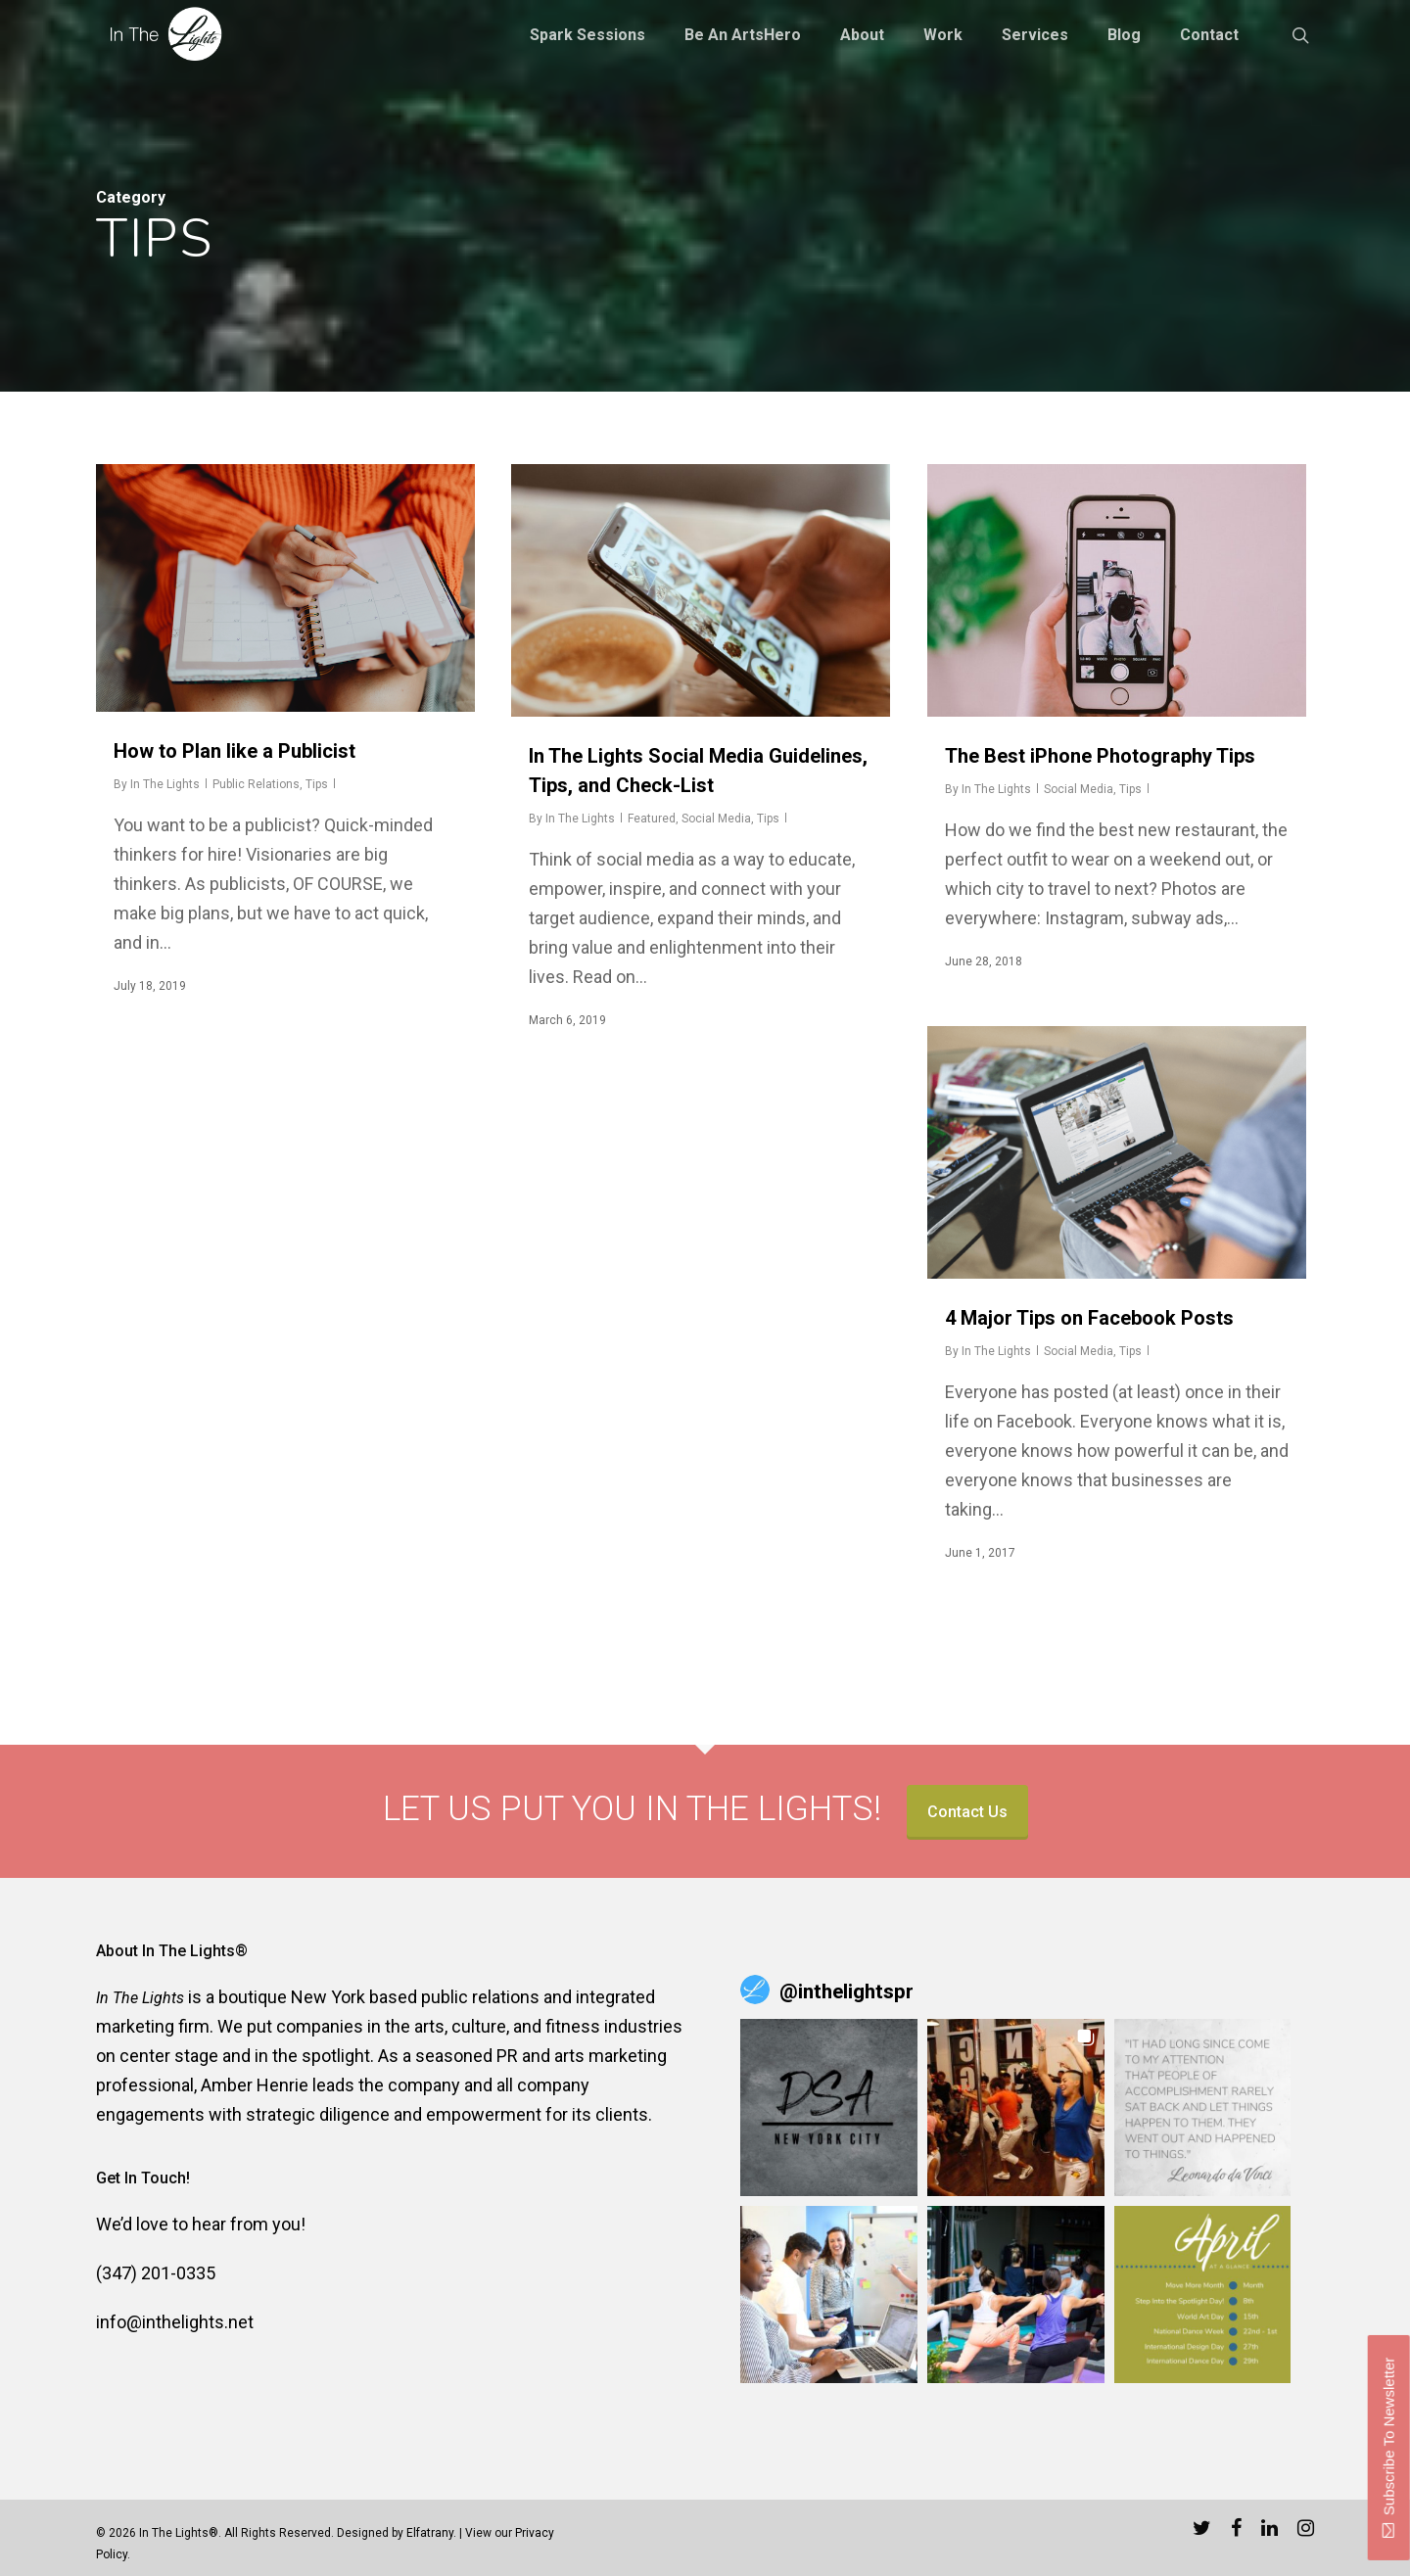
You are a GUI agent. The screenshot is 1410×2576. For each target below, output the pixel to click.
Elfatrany (429, 2533)
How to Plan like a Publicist (234, 751)
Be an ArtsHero (742, 35)
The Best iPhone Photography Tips (1100, 756)
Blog (1124, 35)
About (862, 35)
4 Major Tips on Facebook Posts (1089, 1318)
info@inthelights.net (175, 2322)
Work (943, 35)
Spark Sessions (587, 35)
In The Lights (165, 784)
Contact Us (967, 1812)
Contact (1209, 35)
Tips (317, 784)
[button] (828, 2107)
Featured (652, 818)
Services (1035, 35)
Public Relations (256, 784)
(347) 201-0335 (155, 2273)
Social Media (716, 818)
